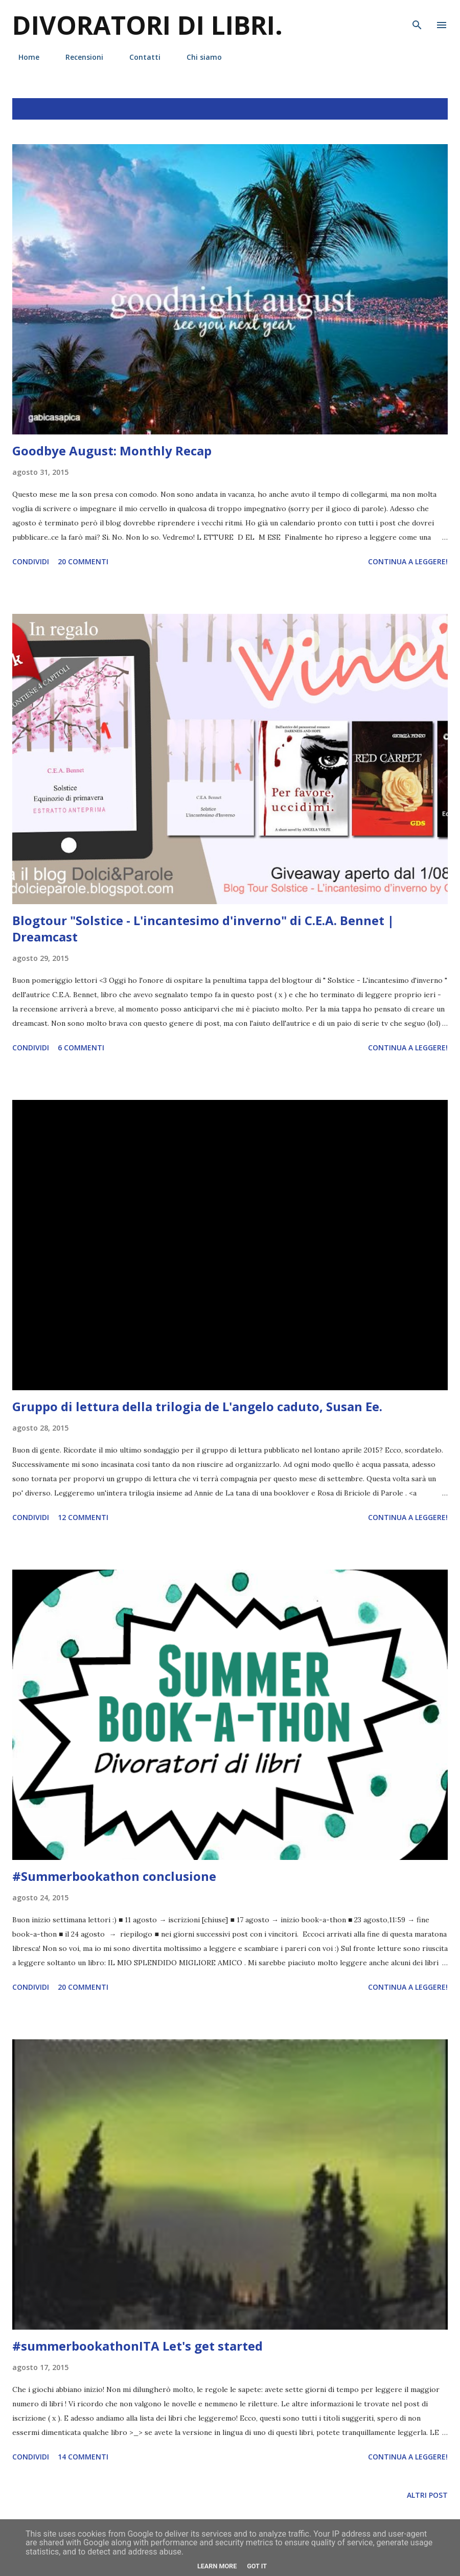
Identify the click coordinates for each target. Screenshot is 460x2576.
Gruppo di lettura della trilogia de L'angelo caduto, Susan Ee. (197, 1406)
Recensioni (78, 57)
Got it (257, 2566)
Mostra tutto (410, 108)
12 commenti (83, 1517)
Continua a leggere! (408, 561)
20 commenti (83, 561)
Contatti (138, 57)
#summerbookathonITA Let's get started (137, 2345)
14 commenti (83, 2457)
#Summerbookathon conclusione (114, 1876)
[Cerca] (417, 18)
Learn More (217, 2566)
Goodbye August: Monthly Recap (112, 450)
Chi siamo (198, 57)
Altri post (427, 2495)
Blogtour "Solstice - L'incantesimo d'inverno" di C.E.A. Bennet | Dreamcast (203, 928)
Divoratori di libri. (147, 25)
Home (22, 57)
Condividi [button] (30, 561)
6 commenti (81, 1047)
